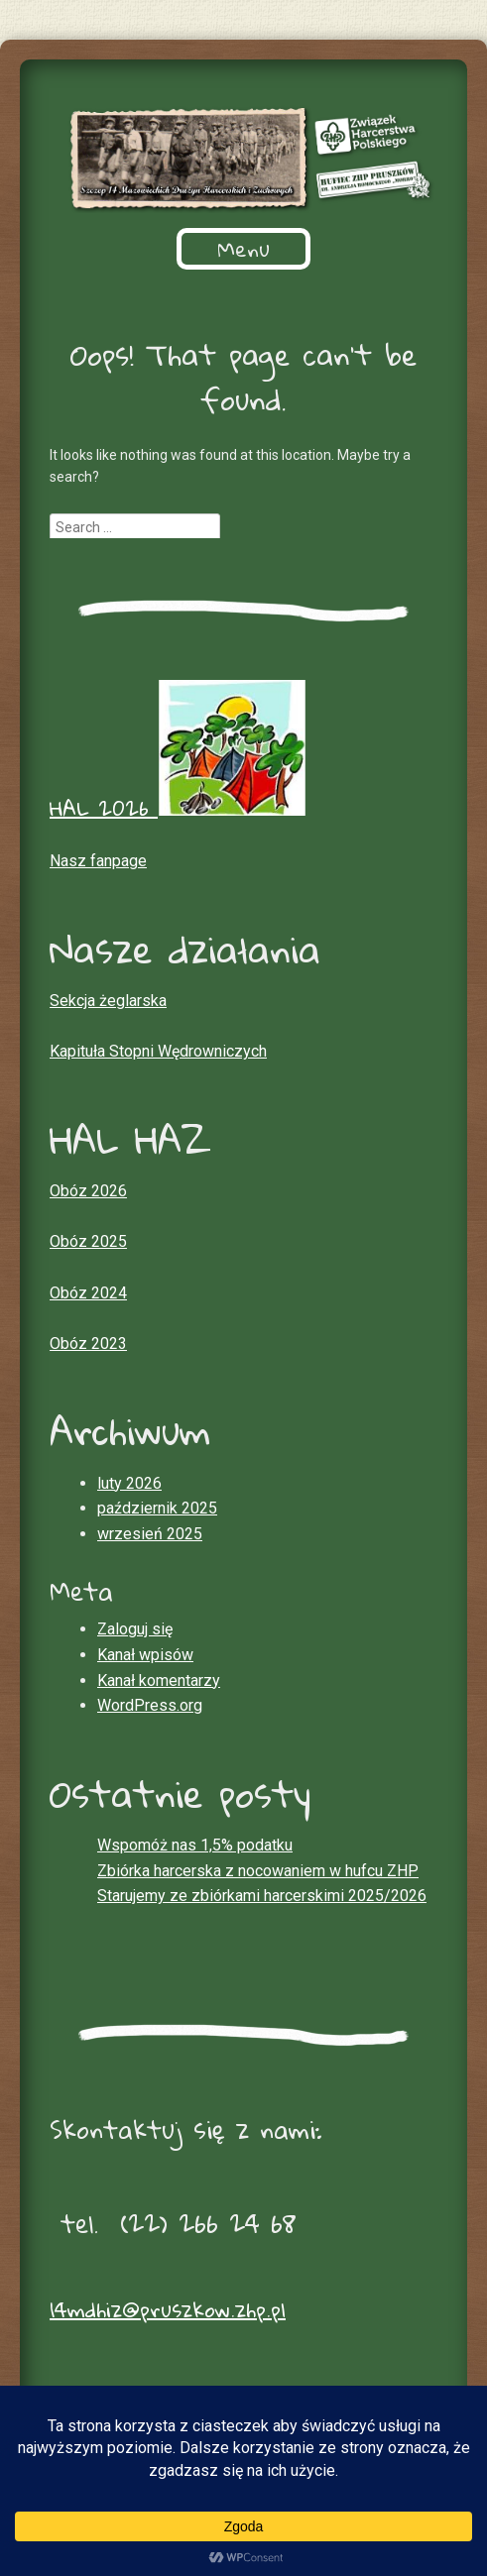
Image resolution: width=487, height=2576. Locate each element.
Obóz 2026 (88, 1190)
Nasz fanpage (98, 860)
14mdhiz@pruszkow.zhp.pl (168, 2309)
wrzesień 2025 (149, 1533)
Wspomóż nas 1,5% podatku (195, 1845)
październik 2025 (157, 1508)
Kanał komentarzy (158, 1680)
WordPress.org (149, 1705)
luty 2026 (129, 1483)
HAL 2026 (177, 808)
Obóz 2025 (88, 1241)
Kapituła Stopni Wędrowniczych (158, 1051)
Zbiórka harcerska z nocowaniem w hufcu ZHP (258, 1870)
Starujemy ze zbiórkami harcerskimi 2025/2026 (261, 1895)
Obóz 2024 (88, 1293)
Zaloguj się (135, 1629)
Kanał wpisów (145, 1654)
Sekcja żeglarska (108, 1000)
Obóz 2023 (88, 1343)
